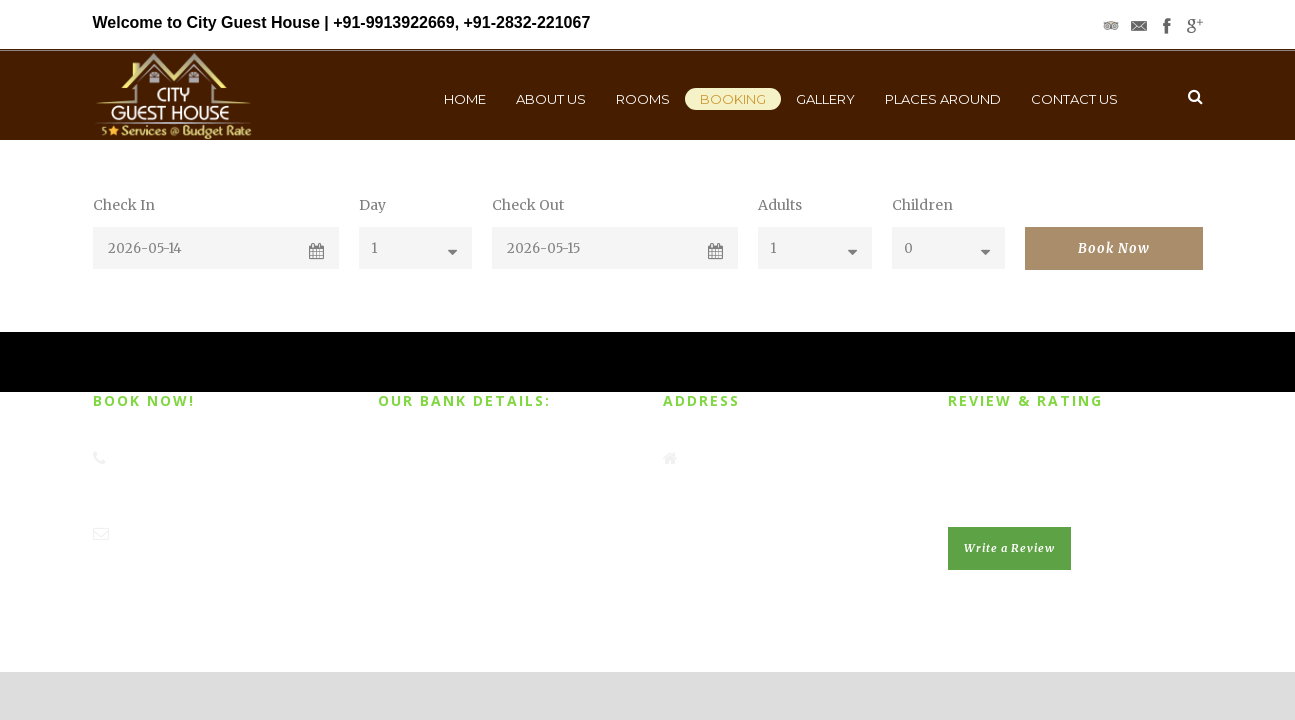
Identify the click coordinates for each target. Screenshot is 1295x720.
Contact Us (1074, 99)
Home (465, 99)
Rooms (643, 99)
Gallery (825, 99)
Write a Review (1009, 548)
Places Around (943, 99)
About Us (551, 99)
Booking (733, 99)
